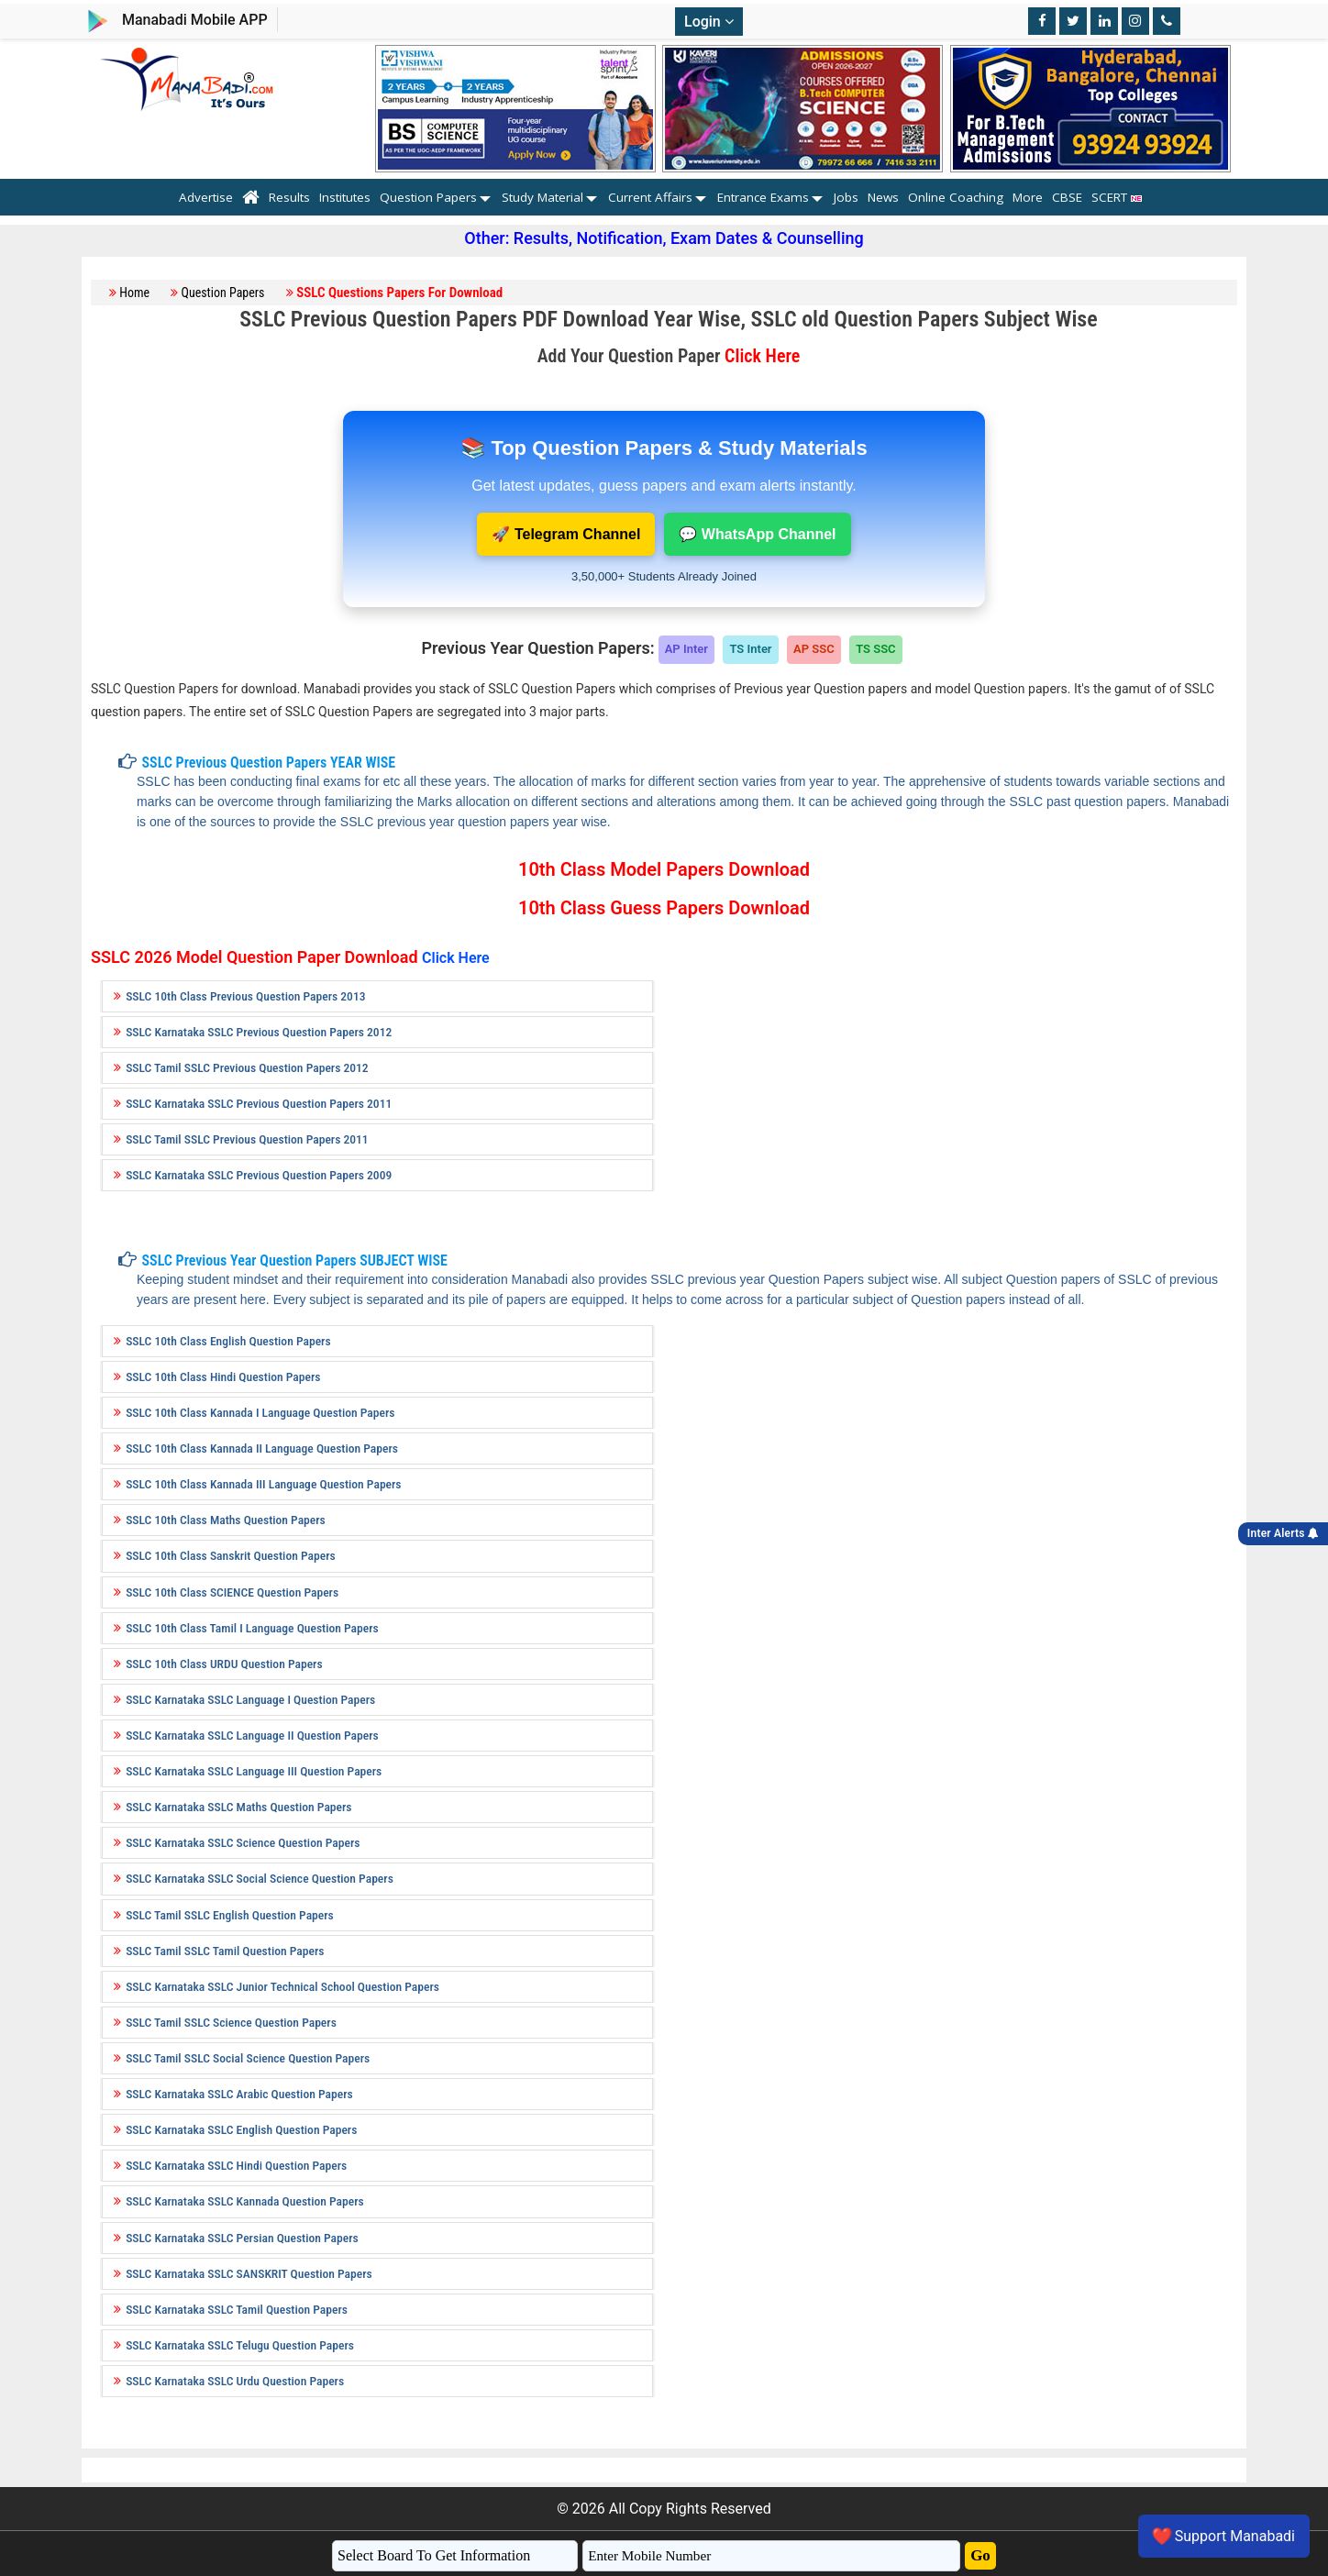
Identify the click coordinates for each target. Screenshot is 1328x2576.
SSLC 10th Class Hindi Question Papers (223, 1376)
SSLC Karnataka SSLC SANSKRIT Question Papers (249, 2273)
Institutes (345, 197)
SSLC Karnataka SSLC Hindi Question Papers (236, 2165)
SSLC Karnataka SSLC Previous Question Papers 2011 (259, 1103)
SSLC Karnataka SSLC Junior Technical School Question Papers (282, 1986)
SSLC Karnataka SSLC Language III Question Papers (254, 1770)
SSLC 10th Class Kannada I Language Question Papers (260, 1412)
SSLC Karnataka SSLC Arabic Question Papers (239, 2093)
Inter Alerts (1283, 1533)
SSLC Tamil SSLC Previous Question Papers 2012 (247, 1067)
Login (709, 21)
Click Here (762, 356)
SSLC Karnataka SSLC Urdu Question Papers (235, 2380)
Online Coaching (955, 197)
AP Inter (686, 649)
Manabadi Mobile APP (195, 19)
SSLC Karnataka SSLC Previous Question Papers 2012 (259, 1031)
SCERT (1120, 197)
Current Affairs (650, 197)
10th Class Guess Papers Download (664, 908)
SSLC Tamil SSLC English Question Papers (230, 1914)
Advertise (206, 197)
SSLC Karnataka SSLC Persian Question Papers (242, 2237)
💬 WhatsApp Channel (757, 534)
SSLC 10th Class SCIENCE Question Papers (232, 1592)
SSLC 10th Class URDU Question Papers (224, 1663)
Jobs (846, 197)
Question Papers (428, 197)
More (1028, 197)
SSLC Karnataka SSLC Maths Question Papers (238, 1806)
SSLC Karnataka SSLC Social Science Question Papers (259, 1878)
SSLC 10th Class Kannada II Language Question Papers (262, 1448)
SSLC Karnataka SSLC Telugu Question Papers (240, 2345)
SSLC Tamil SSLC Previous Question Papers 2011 (247, 1139)
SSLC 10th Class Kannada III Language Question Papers (263, 1483)
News (883, 197)
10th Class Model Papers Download (664, 869)
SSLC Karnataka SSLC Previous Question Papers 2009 (259, 1174)
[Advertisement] (950, 1106)
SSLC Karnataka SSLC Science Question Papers (243, 1842)
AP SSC (814, 649)
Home (134, 292)
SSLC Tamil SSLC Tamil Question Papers (225, 1950)
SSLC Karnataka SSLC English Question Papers (241, 2129)
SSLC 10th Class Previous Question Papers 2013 (245, 996)
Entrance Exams (763, 197)
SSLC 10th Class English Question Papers (228, 1340)
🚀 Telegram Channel (566, 534)
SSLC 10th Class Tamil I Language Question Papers (252, 1627)
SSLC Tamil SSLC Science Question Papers (231, 2022)
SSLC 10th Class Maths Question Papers (226, 1519)
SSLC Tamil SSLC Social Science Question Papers (248, 2058)
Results (289, 197)
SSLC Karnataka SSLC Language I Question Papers (250, 1699)
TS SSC (875, 649)
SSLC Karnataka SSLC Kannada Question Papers (245, 2201)
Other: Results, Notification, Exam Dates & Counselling (664, 238)
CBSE (1067, 197)
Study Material (542, 197)
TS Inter (750, 649)
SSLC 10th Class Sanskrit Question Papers (231, 1555)
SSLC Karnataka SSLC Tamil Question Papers (237, 2309)
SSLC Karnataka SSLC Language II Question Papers (252, 1735)
